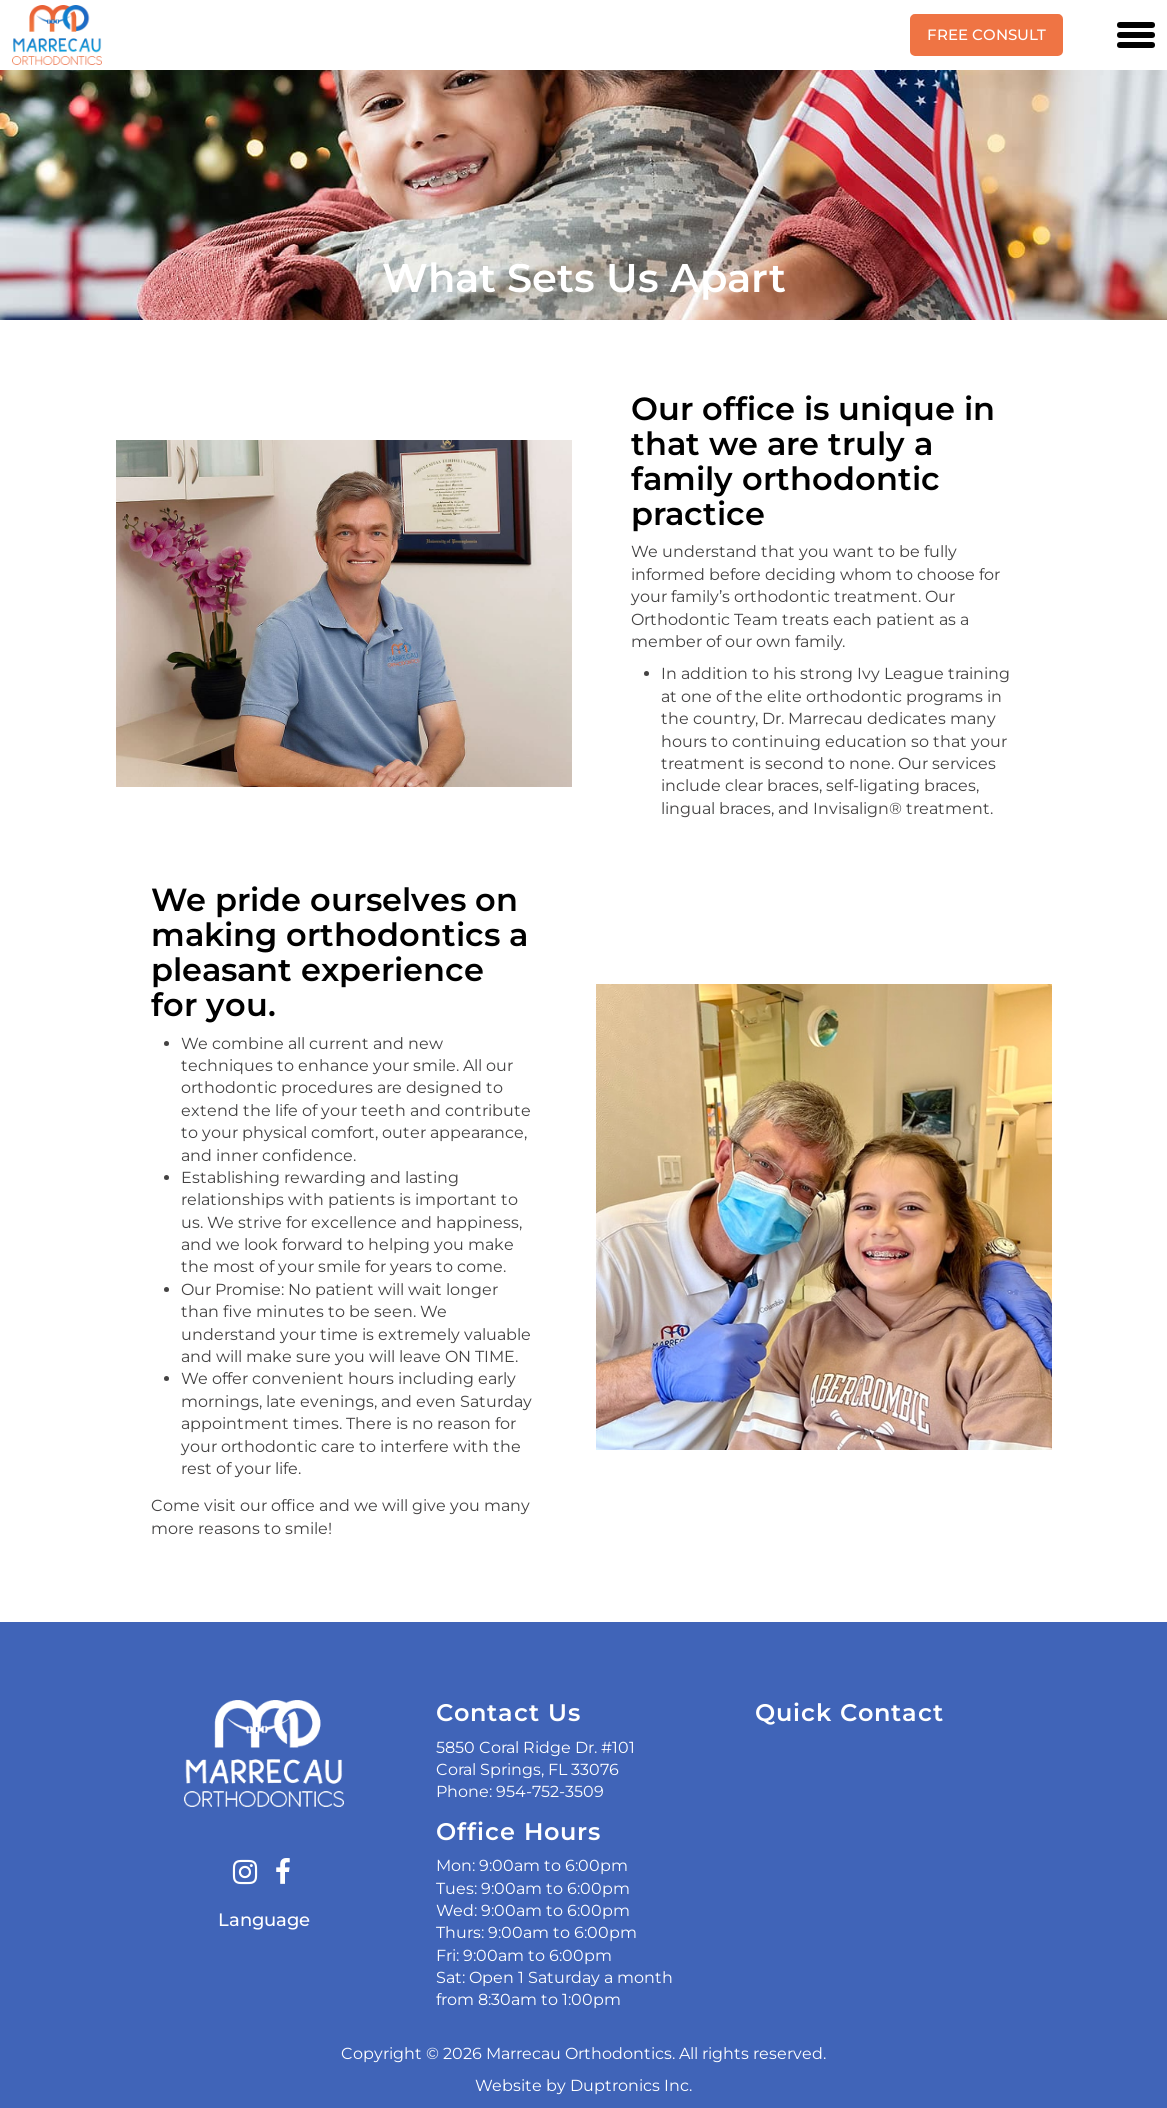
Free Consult (986, 34)
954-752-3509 (550, 1791)
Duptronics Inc (629, 2085)
